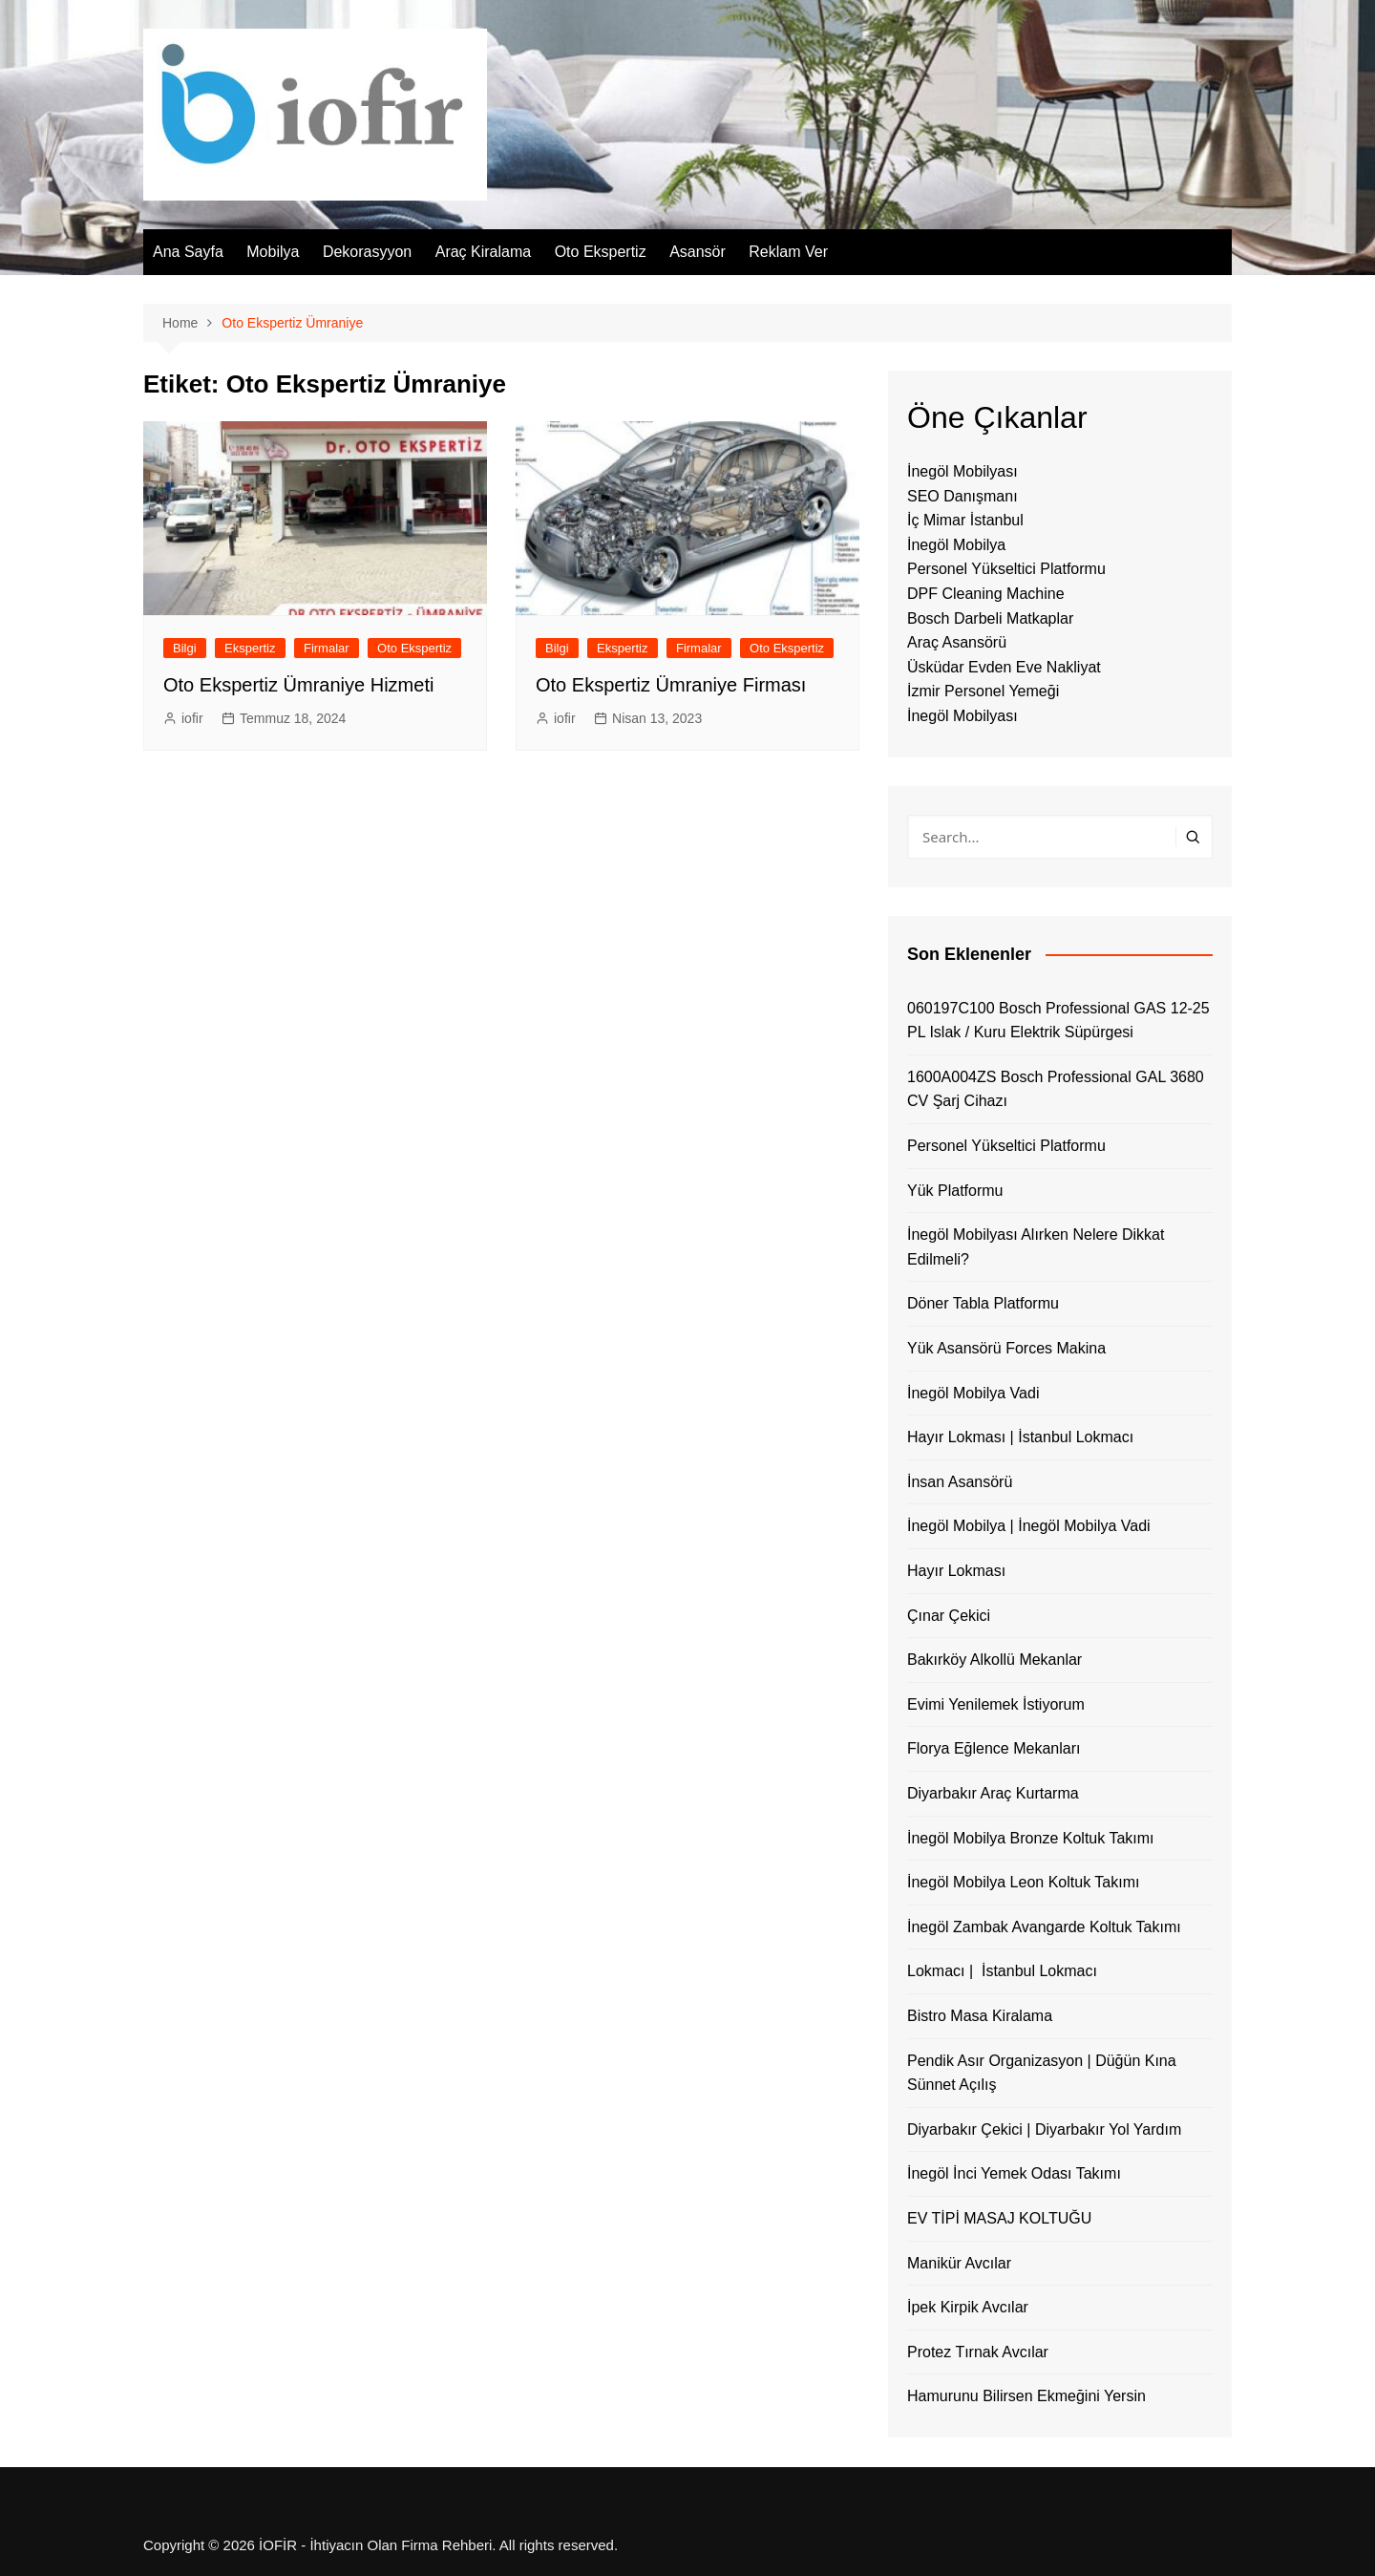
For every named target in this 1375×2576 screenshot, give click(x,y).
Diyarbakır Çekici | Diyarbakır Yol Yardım (1044, 2129)
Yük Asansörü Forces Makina (1006, 1348)
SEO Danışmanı (962, 496)
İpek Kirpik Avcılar (967, 2307)
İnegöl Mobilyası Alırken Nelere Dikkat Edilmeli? (1035, 1246)
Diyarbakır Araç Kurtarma (993, 1793)
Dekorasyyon (367, 252)
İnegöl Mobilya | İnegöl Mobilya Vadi (1029, 1526)
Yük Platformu (955, 1190)
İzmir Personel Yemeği (983, 691)
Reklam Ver (788, 252)
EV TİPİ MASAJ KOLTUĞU (999, 2218)
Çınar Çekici (948, 1615)
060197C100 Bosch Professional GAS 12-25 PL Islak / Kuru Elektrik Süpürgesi (1058, 1020)
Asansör (697, 252)
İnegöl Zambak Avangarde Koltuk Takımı (1044, 1927)
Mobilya (272, 252)
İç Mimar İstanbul (965, 520)
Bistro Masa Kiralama (979, 2016)
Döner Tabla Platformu (983, 1303)
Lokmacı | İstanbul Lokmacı (1002, 1971)
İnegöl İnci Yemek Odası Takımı (1014, 2173)
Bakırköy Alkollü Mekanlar (994, 1659)
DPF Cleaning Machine (986, 593)
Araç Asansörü (956, 642)
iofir (192, 718)
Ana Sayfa (188, 252)
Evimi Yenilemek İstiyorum (996, 1704)
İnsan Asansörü (959, 1482)
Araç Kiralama (483, 252)
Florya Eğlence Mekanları (993, 1748)
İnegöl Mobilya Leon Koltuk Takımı (1023, 1882)
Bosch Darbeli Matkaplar (990, 618)
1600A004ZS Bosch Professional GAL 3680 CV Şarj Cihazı (1055, 1089)
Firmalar (326, 648)
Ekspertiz (249, 648)
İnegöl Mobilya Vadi (973, 1393)
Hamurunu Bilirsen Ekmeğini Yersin (1026, 2396)
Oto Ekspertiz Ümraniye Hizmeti (298, 684)
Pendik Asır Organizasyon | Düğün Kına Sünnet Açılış (1041, 2073)
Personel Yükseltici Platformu (1006, 569)
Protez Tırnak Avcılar (977, 2352)
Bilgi (185, 648)
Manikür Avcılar (959, 2263)
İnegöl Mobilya (956, 545)
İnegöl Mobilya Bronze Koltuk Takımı (1030, 1838)
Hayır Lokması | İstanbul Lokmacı (1020, 1437)
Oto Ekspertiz (600, 252)
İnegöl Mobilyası (962, 471)
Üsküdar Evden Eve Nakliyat (1004, 667)
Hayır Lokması (956, 1571)
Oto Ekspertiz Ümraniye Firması (671, 684)
